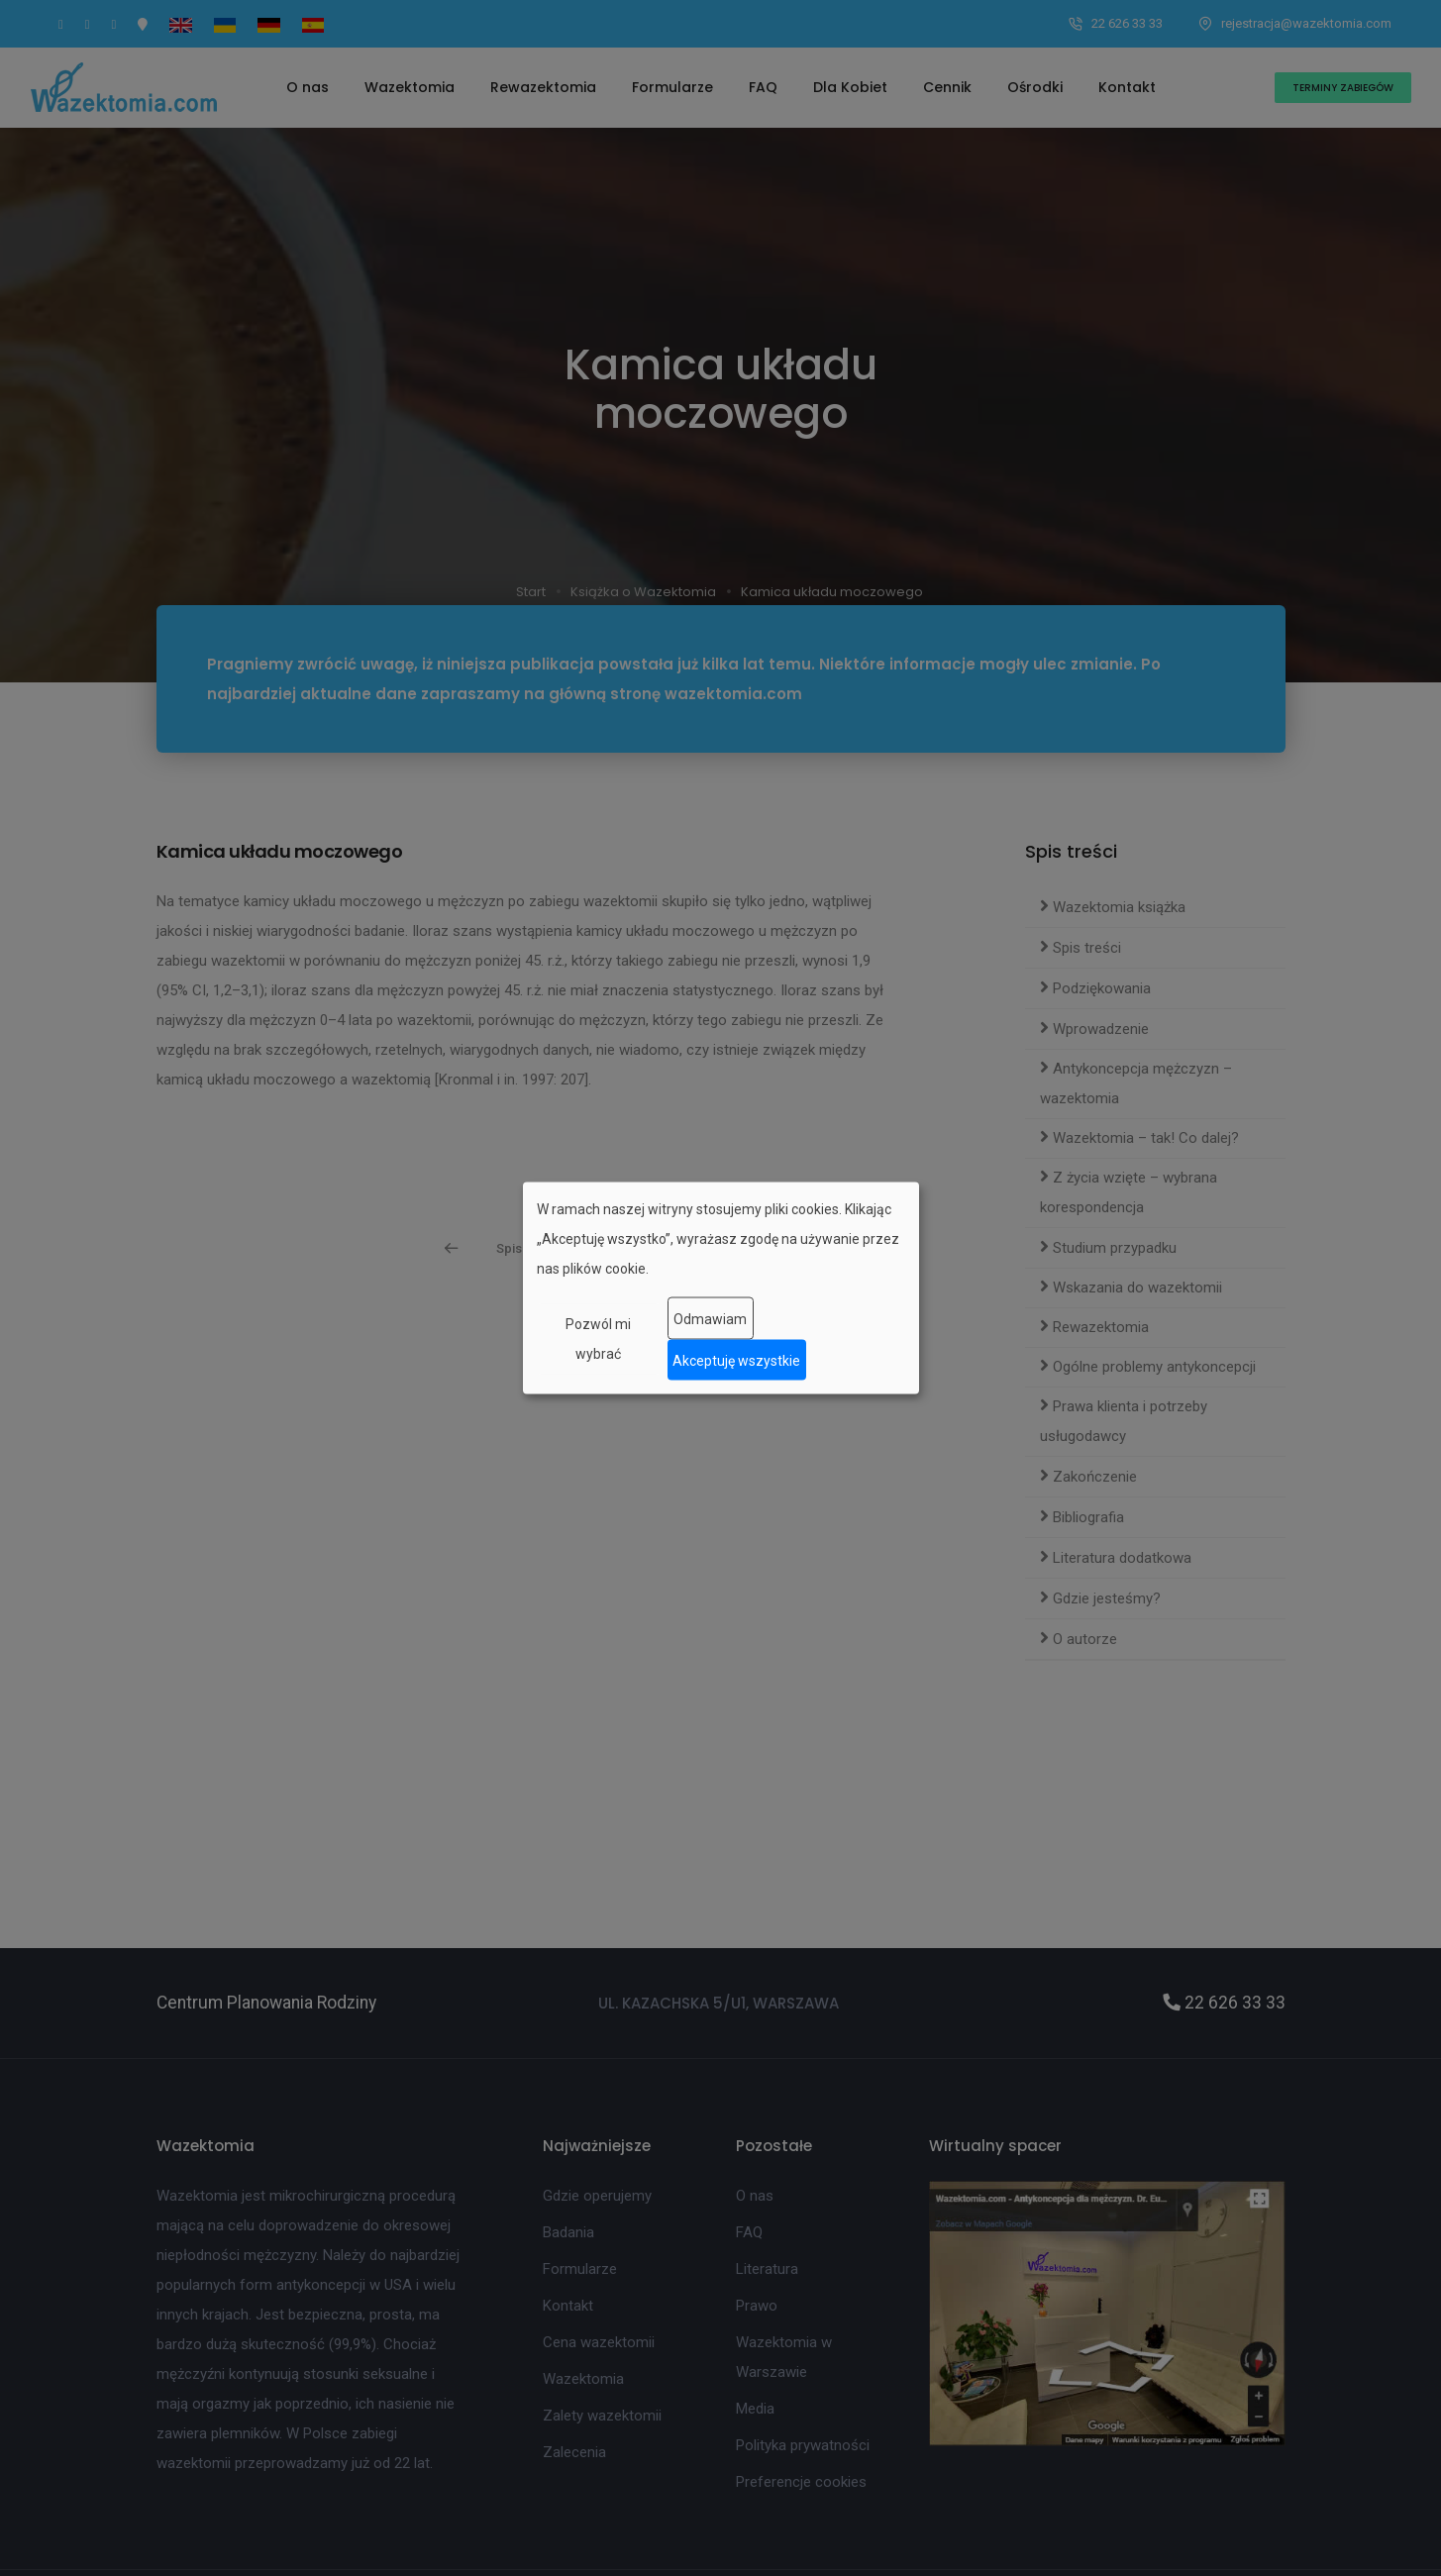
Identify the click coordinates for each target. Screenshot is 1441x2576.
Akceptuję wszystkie (736, 1360)
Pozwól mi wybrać (598, 1339)
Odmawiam (710, 1318)
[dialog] (721, 1288)
